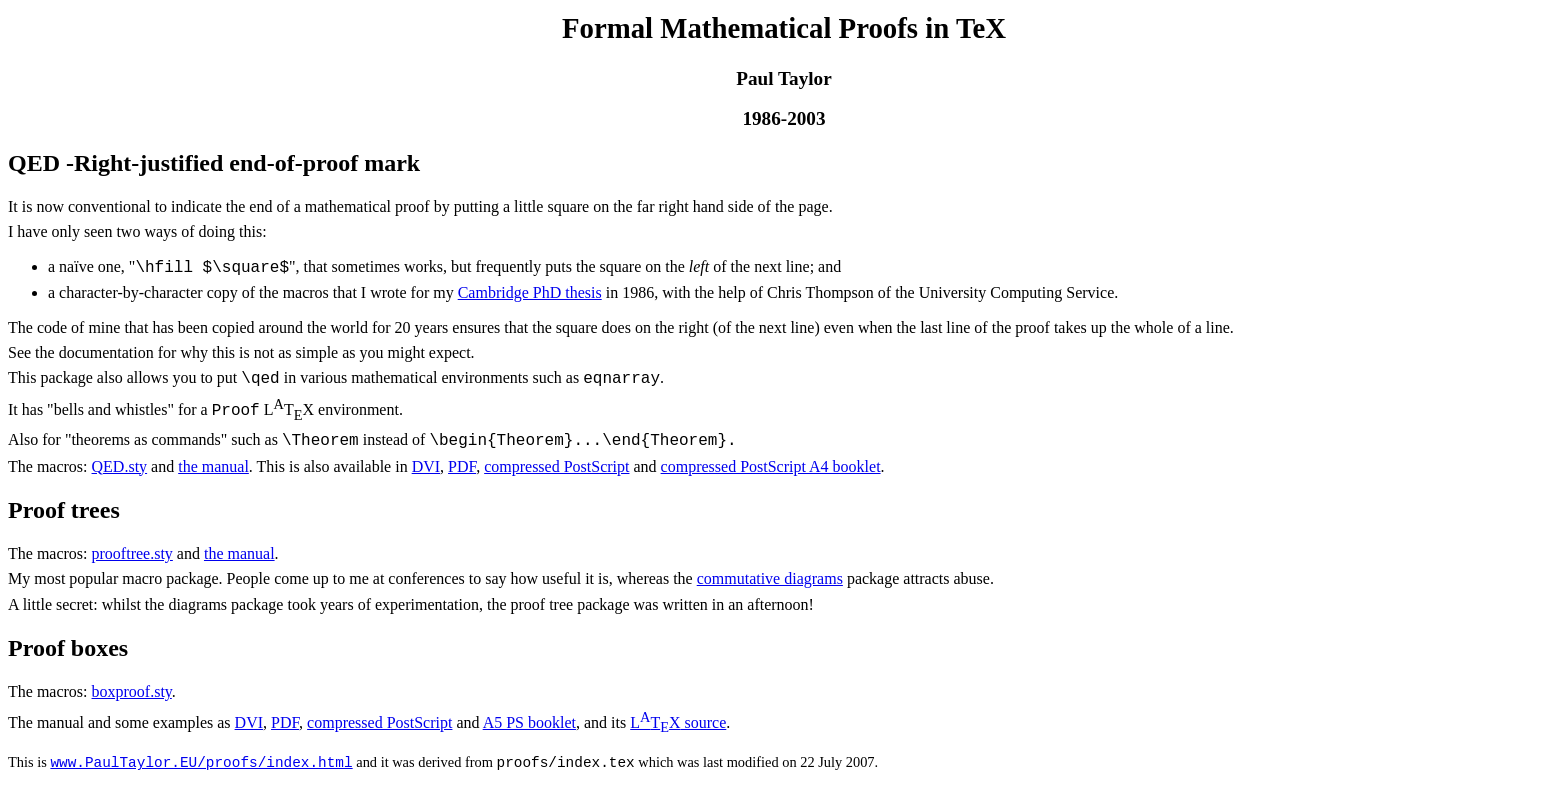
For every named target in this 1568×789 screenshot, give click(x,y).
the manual (213, 466)
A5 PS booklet (529, 722)
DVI (426, 466)
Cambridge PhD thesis (530, 292)
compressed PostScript (556, 466)
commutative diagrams (770, 578)
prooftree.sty (132, 553)
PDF (462, 466)
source (678, 722)
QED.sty (120, 466)
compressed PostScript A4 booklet (771, 466)
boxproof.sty (132, 691)
